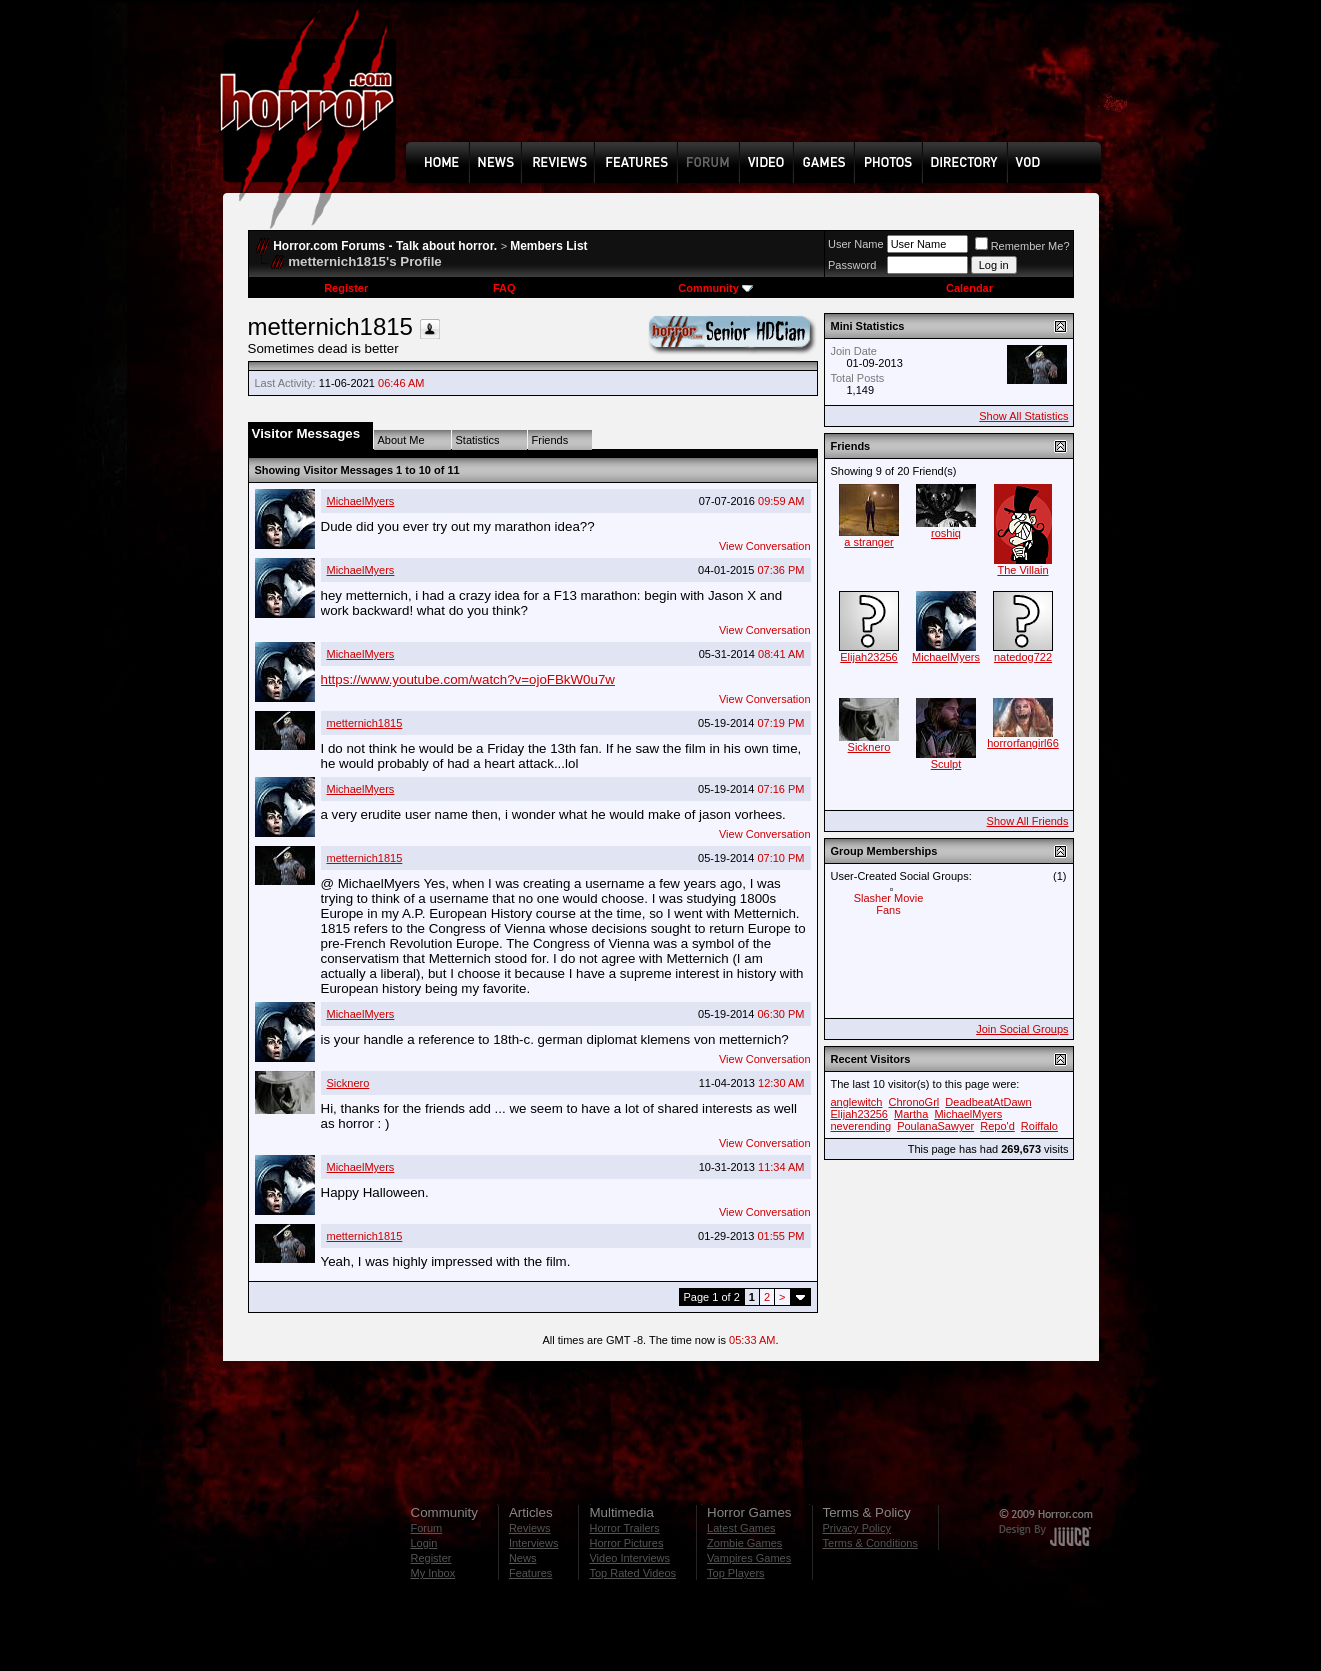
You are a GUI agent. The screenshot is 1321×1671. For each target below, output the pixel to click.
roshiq (946, 533)
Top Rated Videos (632, 1573)
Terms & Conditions (870, 1543)
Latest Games (741, 1528)
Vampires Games (749, 1558)
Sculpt (946, 764)
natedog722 (1023, 657)
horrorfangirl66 (1023, 743)
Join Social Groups (1022, 1029)
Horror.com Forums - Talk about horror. (385, 246)
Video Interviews (629, 1558)
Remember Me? (1022, 246)
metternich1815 (365, 723)
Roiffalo (1039, 1126)
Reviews (530, 1528)
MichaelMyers (361, 501)
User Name (856, 244)
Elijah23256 (869, 657)
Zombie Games (744, 1543)
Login (424, 1543)
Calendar (969, 288)
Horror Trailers (624, 1528)
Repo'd (997, 1126)
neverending (861, 1126)
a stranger (869, 542)
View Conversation (765, 546)
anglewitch (857, 1102)
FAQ (504, 288)
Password (852, 265)
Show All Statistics (1023, 416)
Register (346, 288)
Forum (427, 1528)
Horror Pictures (626, 1543)
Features (530, 1573)
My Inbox (433, 1573)
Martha (911, 1114)
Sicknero (348, 1083)
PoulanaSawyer (935, 1126)
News (523, 1558)
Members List (548, 246)
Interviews (534, 1543)
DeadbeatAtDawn (988, 1102)
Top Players (735, 1573)
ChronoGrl (914, 1102)
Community (715, 288)
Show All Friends (1028, 821)
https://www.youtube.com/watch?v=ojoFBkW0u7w (468, 679)
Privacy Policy (857, 1528)
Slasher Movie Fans (889, 904)
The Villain (1022, 570)
